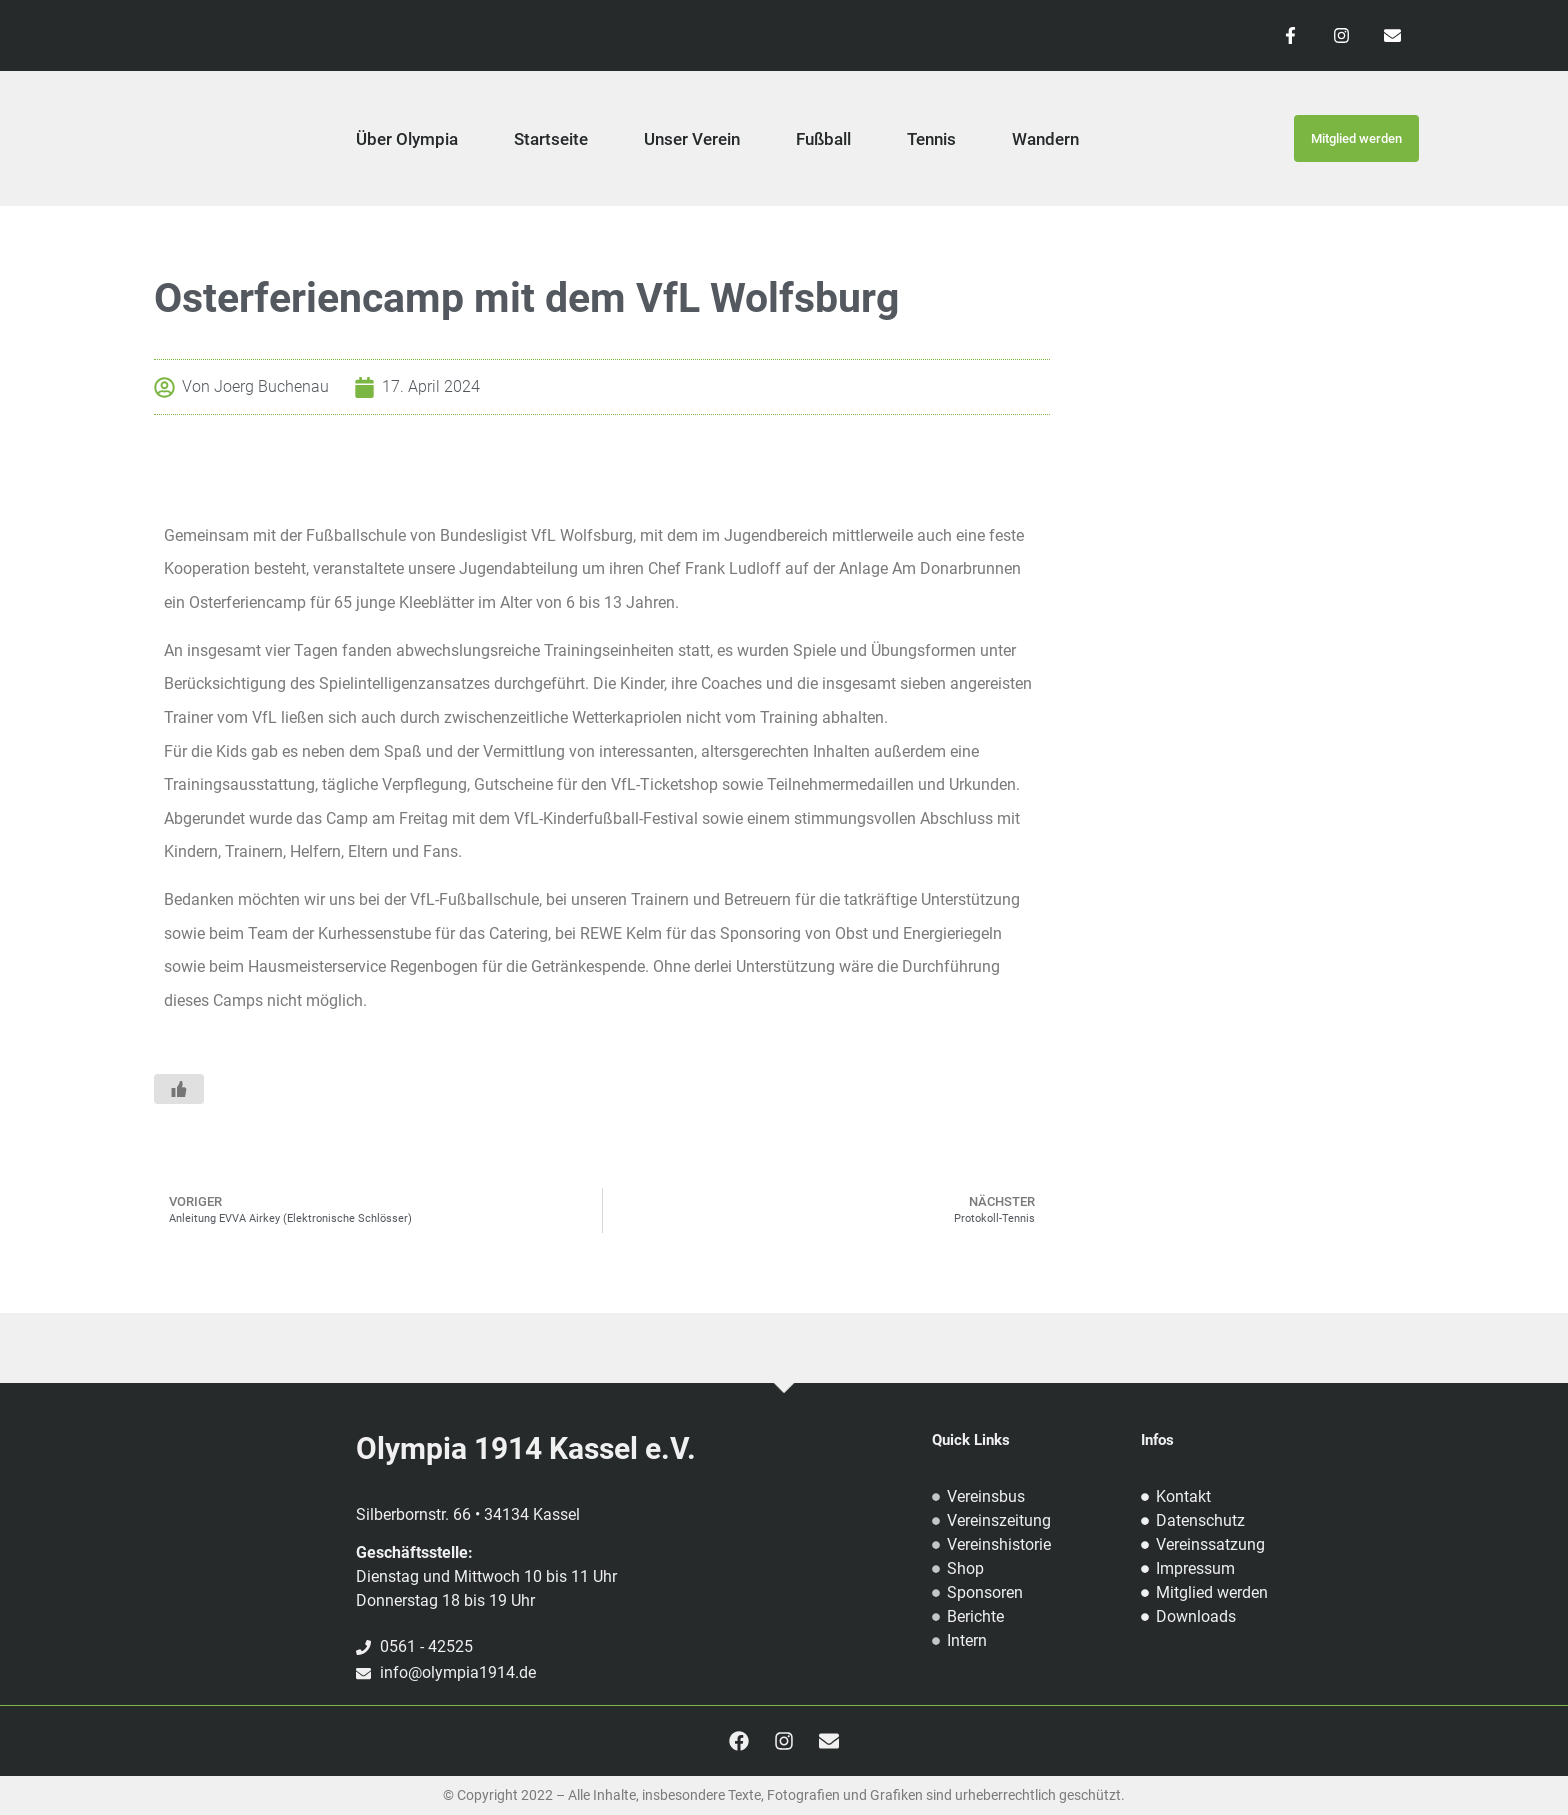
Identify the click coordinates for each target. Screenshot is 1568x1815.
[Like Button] (179, 1089)
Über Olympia (407, 139)
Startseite (551, 139)
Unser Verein (692, 139)
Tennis (931, 139)
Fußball (823, 139)
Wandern (1045, 139)
